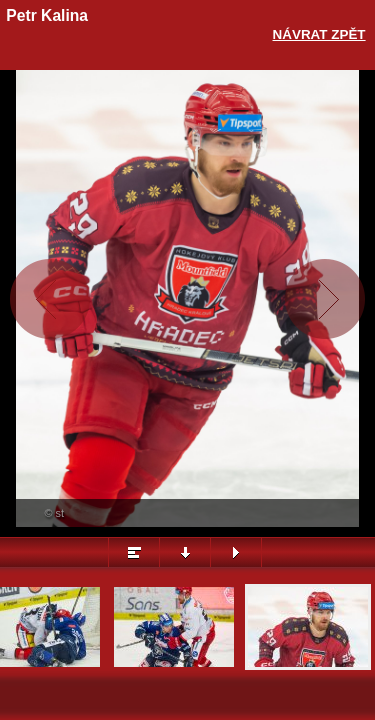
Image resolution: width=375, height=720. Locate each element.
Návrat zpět (319, 34)
